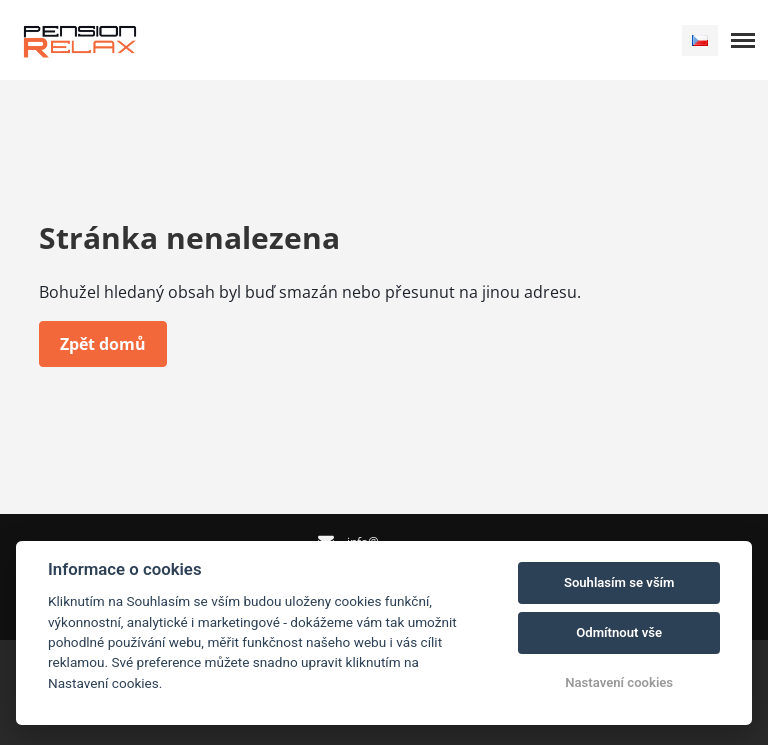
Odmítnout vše (619, 632)
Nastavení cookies (619, 682)
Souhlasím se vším (619, 582)
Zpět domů (103, 344)
